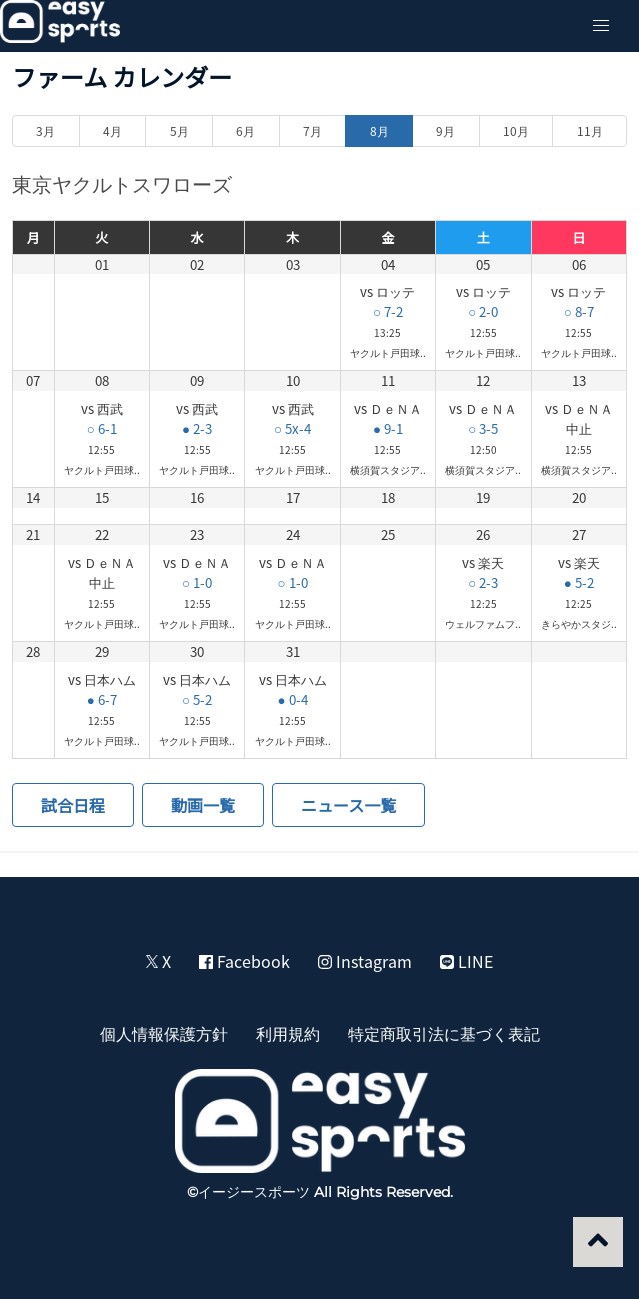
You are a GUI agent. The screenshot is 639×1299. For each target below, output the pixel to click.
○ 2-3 (483, 582)
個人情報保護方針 (164, 1033)
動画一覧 (203, 805)
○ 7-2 (388, 311)
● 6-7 (102, 699)
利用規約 (288, 1033)
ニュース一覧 (348, 805)
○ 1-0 (197, 582)
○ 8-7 (579, 311)
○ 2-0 (483, 311)
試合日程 (73, 805)
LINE (466, 961)
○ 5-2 (197, 699)
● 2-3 (197, 428)
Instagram (365, 961)
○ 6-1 (102, 428)
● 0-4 (293, 699)
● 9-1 (388, 428)
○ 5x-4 (292, 428)
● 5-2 (579, 582)
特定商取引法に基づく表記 (444, 1033)
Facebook (244, 961)
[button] (601, 26)
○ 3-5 (483, 428)
